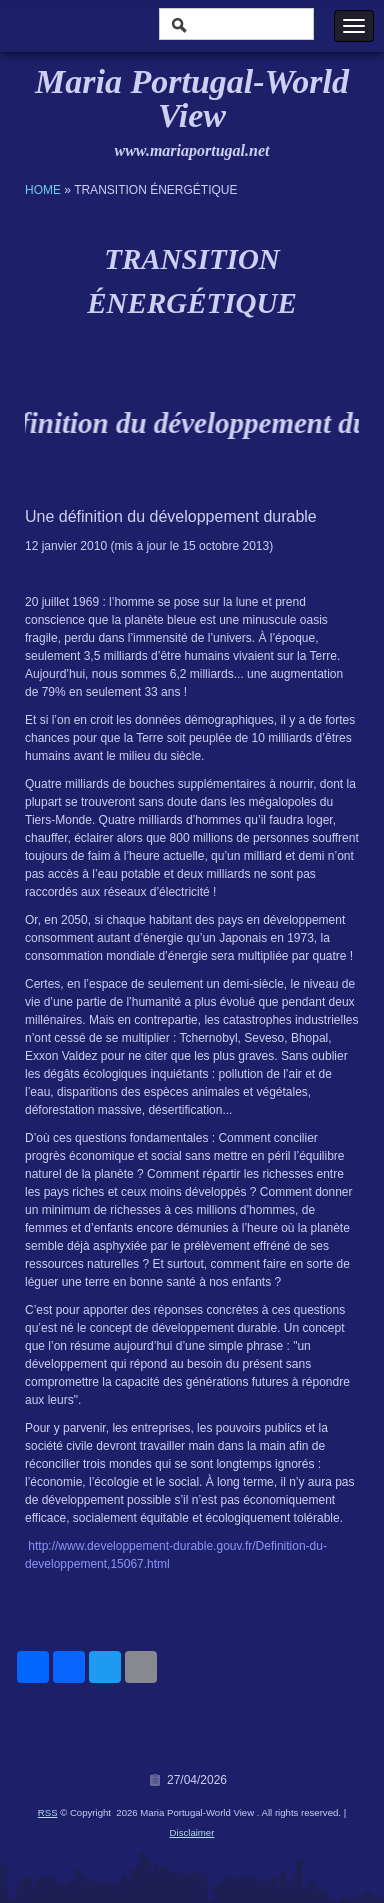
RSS (48, 1812)
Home (43, 190)
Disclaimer (192, 1832)
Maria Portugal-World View (192, 98)
